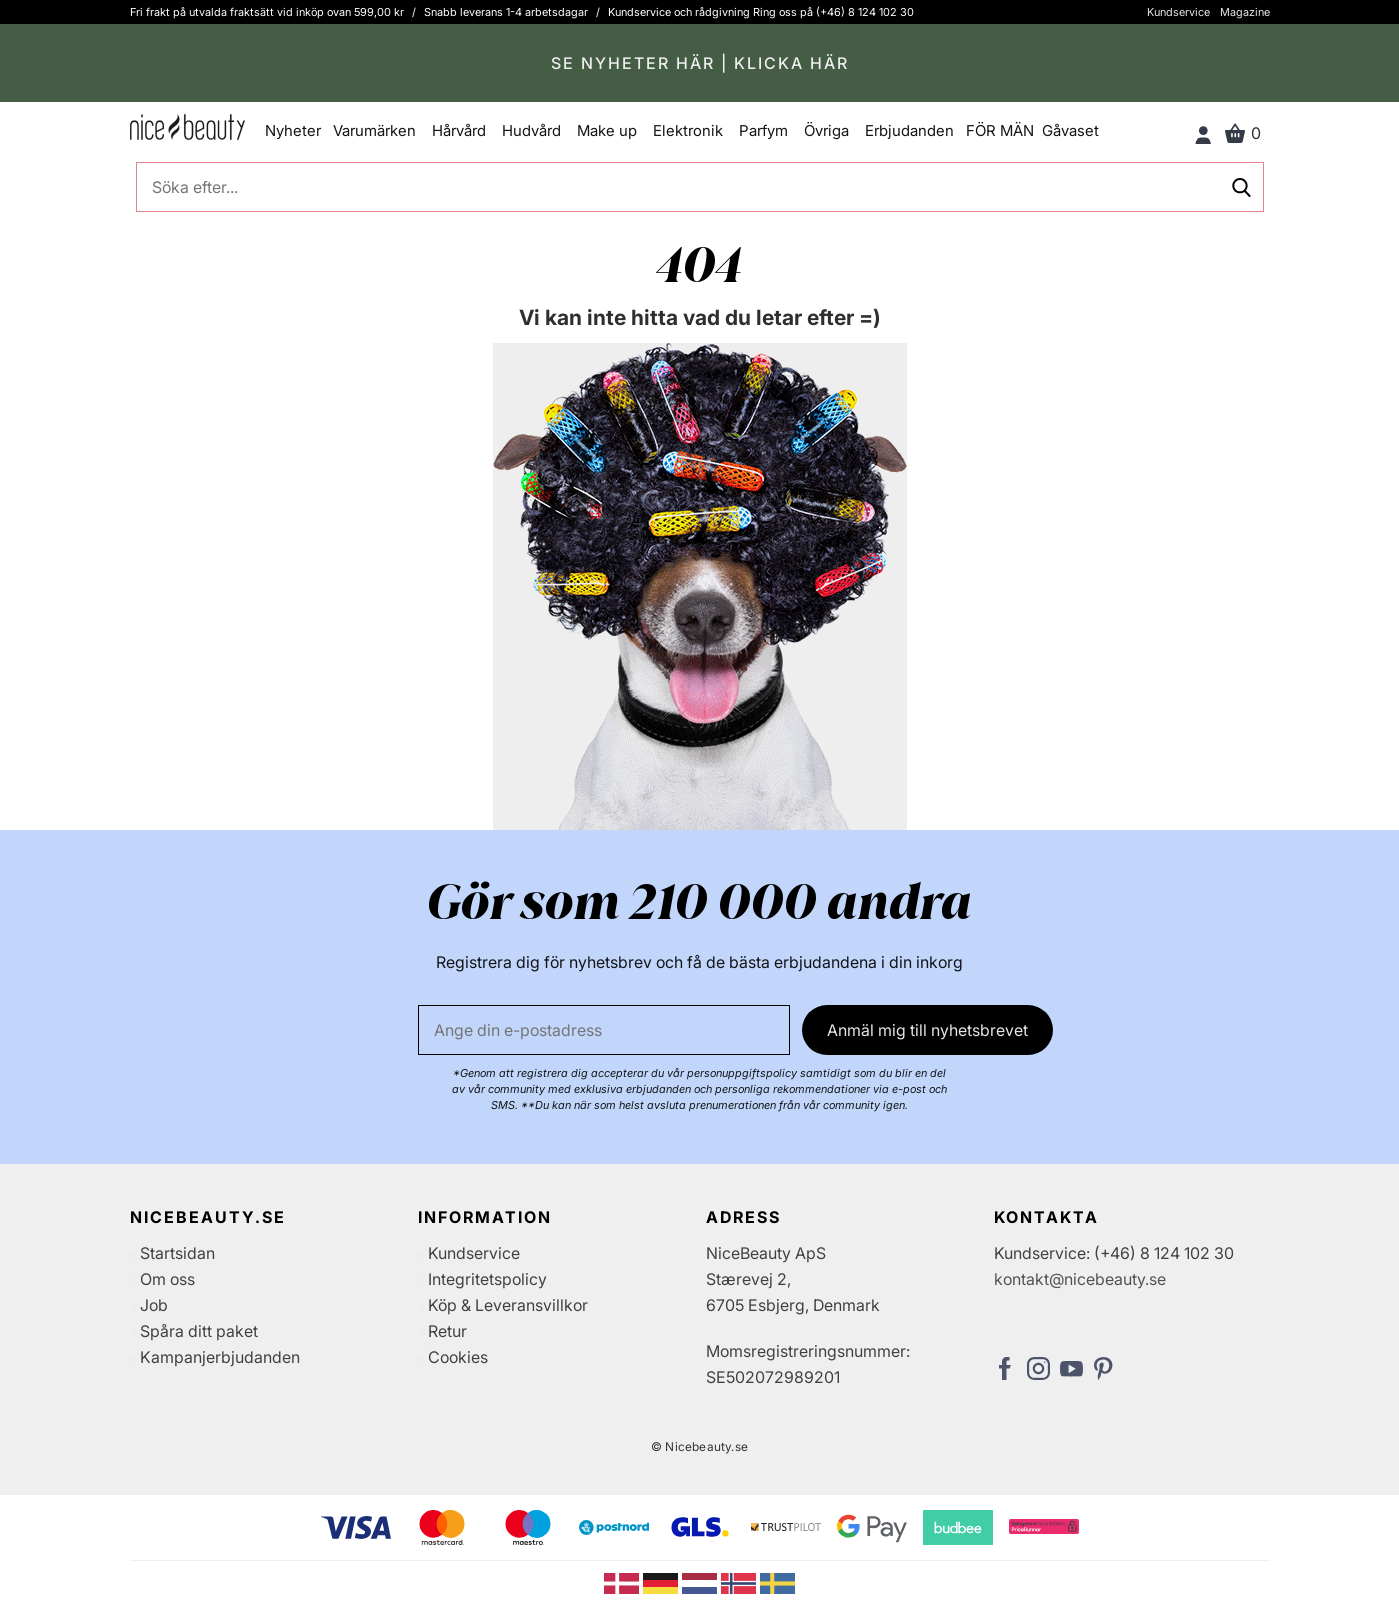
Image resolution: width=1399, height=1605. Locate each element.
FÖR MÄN (1000, 130)
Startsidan (177, 1253)
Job (154, 1305)
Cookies (458, 1357)
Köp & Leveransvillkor (508, 1305)
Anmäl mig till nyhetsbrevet (927, 1030)
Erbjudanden (909, 130)
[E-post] (604, 1030)
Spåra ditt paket (199, 1331)
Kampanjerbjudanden (220, 1357)
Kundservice (1178, 12)
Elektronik (688, 130)
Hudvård (531, 130)
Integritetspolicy (487, 1279)
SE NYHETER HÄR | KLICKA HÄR (700, 63)
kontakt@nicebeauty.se (1080, 1279)
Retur (447, 1331)
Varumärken (374, 130)
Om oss (167, 1279)
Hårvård (459, 130)
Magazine (1245, 12)
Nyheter (293, 130)
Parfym (763, 130)
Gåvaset (1070, 130)
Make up (607, 130)
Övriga (826, 130)
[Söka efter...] (700, 187)
